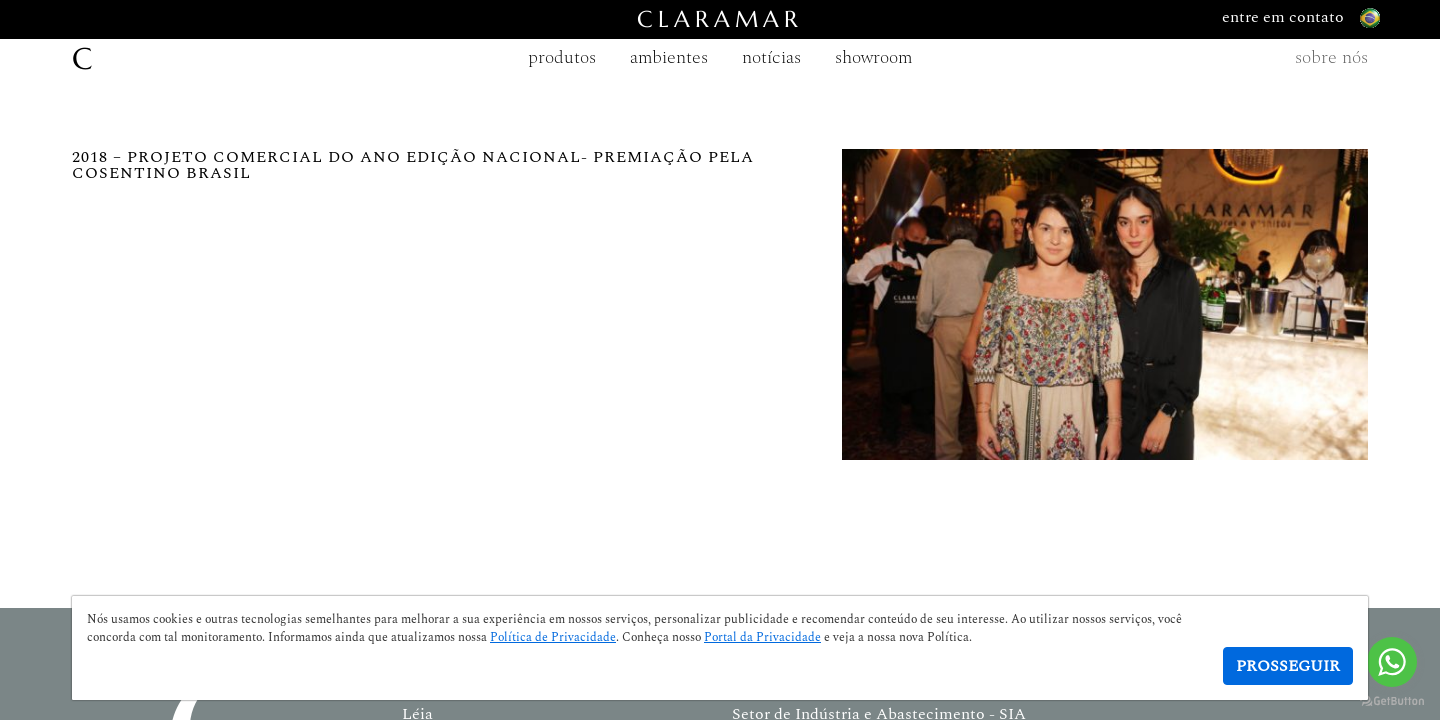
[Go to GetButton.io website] (1392, 700)
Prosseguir (1288, 666)
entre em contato (1301, 18)
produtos (562, 57)
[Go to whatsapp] (1392, 662)
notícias (771, 57)
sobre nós (1331, 57)
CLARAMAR (720, 19)
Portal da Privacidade (762, 638)
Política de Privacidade (553, 638)
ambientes (669, 57)
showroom (873, 57)
